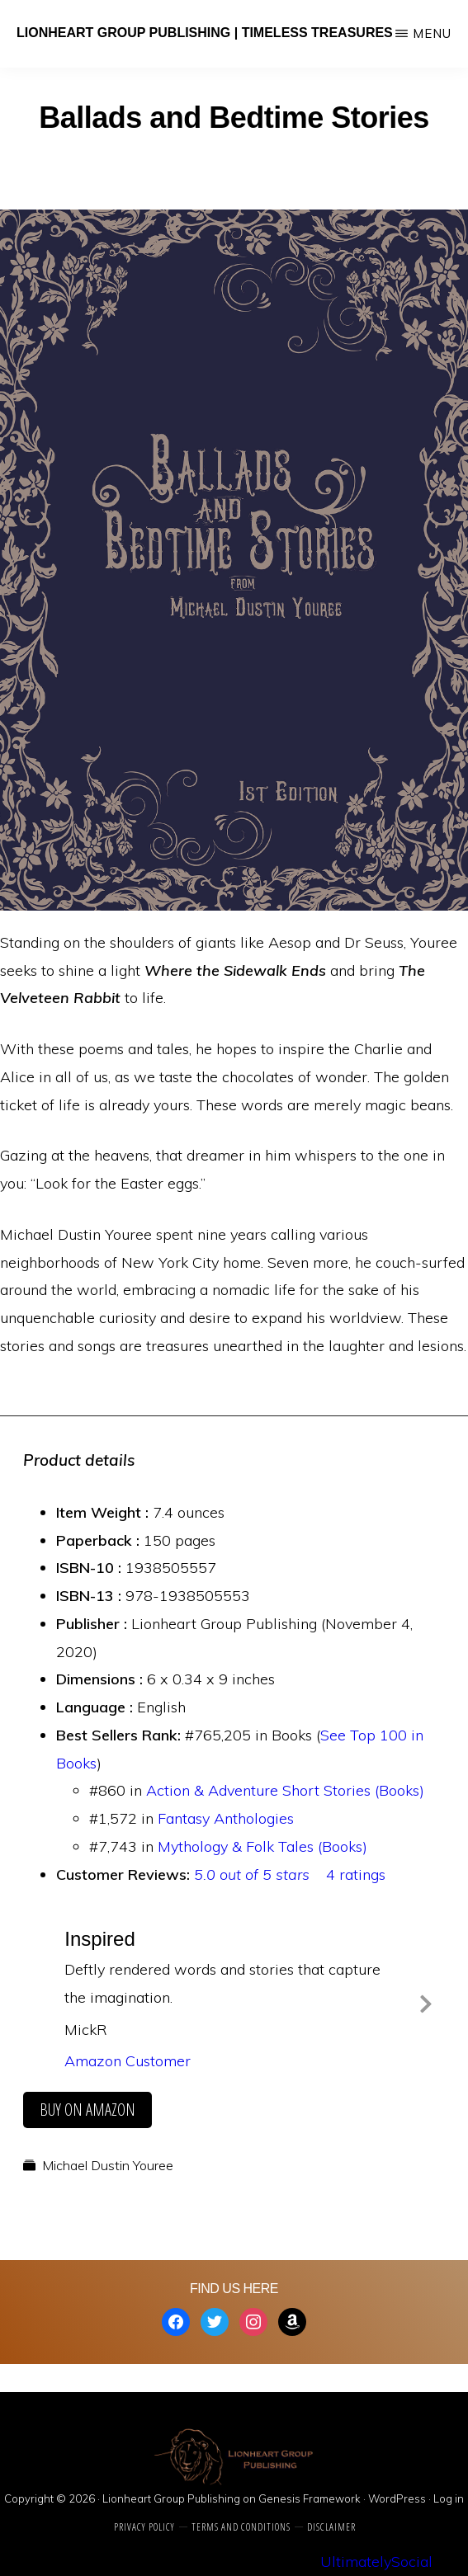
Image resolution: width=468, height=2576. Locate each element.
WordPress (397, 2498)
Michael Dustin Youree (107, 2165)
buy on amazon (87, 2109)
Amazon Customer (127, 2060)
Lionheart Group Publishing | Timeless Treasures (205, 33)
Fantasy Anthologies (226, 1818)
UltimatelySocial (376, 2561)
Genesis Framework (309, 2498)
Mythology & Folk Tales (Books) (262, 1846)
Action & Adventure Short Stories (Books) (285, 1790)
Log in (448, 2498)
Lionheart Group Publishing (171, 2498)
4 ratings (355, 1874)
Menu (432, 33)
